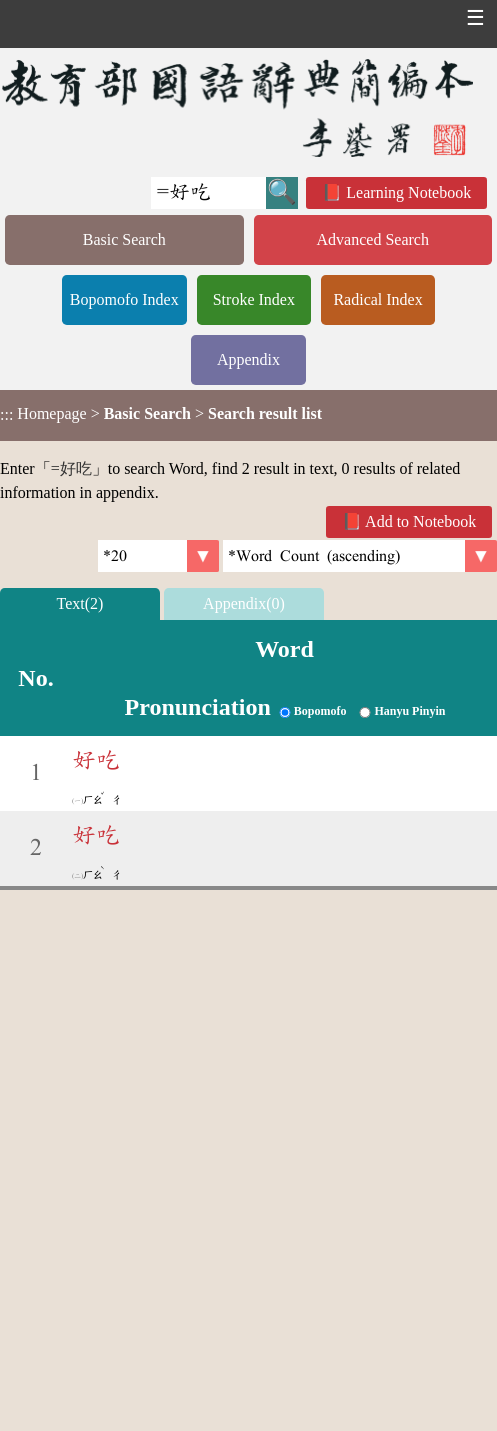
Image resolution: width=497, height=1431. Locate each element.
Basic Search (124, 239)
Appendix (248, 359)
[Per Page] (158, 556)
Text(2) (80, 603)
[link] (360, 556)
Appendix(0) (244, 603)
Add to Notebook (420, 521)
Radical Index (377, 299)
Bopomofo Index (124, 299)
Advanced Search (373, 239)
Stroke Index (254, 299)
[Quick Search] (208, 193)
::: (6, 415)
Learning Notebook (408, 192)
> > (161, 414)
